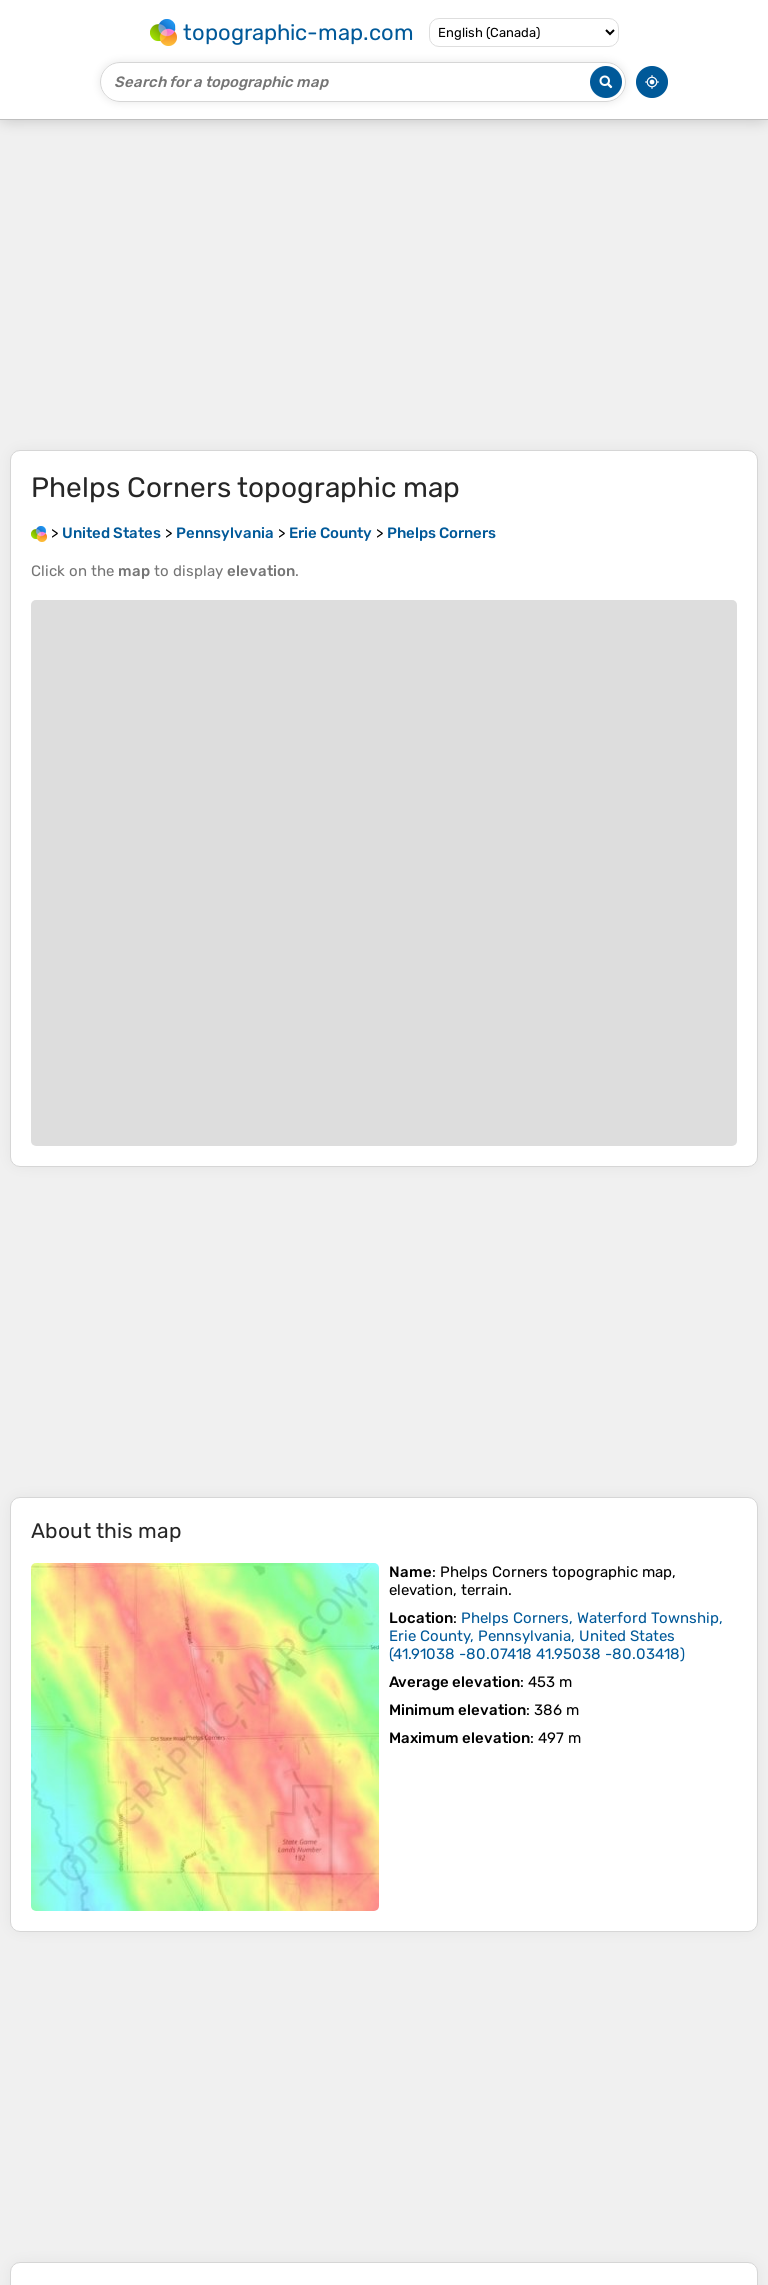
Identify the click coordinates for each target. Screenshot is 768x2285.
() (556, 1636)
